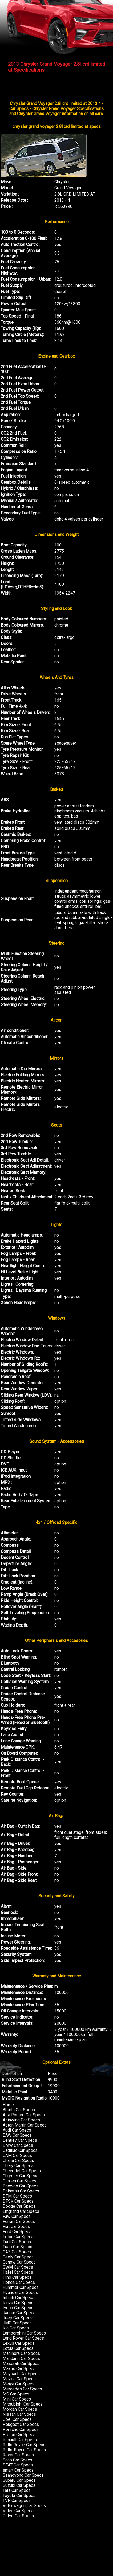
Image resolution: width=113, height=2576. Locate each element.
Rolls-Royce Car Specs (24, 2449)
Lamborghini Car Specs (24, 2333)
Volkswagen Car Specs (24, 2505)
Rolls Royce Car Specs (24, 2444)
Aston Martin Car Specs (25, 2125)
